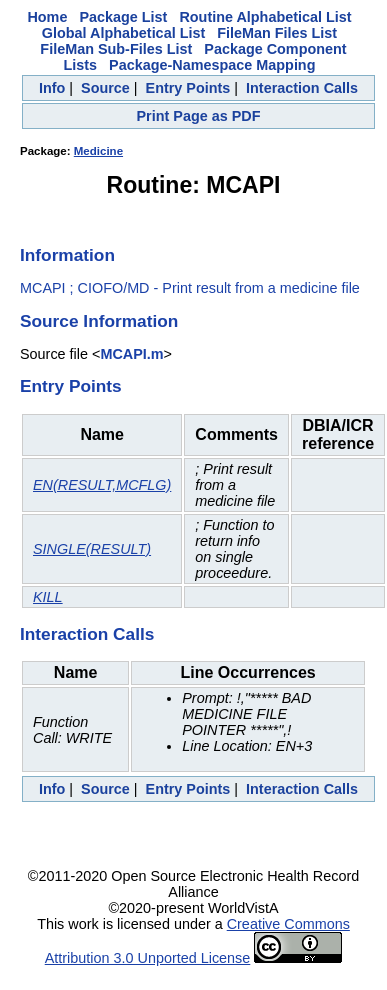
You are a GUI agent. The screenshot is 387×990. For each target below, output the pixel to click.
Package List (123, 17)
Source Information (99, 321)
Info (52, 88)
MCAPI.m (131, 354)
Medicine (98, 151)
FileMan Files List (277, 33)
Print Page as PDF (199, 116)
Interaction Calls (302, 88)
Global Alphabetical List (123, 33)
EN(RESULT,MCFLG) (102, 485)
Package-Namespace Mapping (212, 65)
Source (105, 88)
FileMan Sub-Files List (116, 49)
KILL (48, 597)
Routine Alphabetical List (265, 17)
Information (67, 255)
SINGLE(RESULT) (92, 549)
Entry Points (188, 88)
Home (47, 17)
